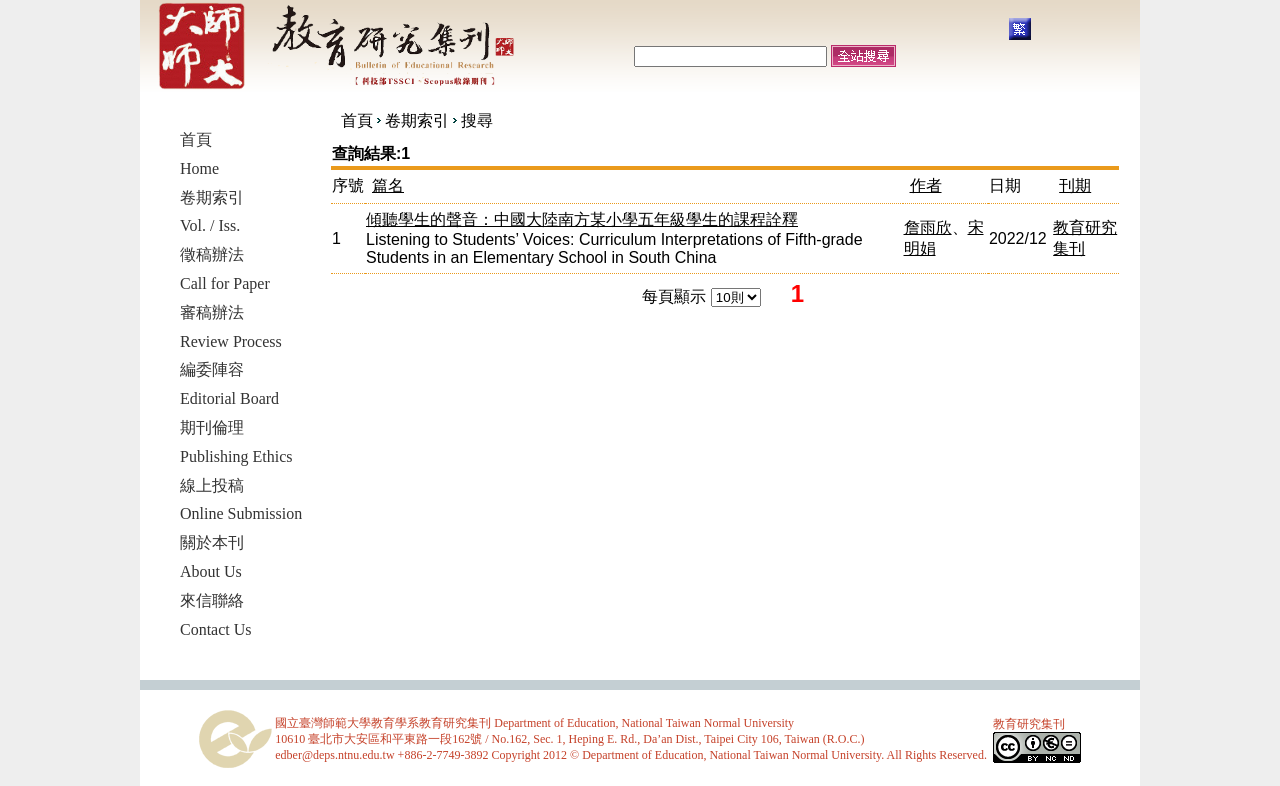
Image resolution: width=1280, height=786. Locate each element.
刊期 (1075, 185)
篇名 (388, 185)
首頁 (357, 120)
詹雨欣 (928, 227)
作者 (926, 185)
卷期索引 (417, 120)
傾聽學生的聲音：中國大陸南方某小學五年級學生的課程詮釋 (582, 219)
